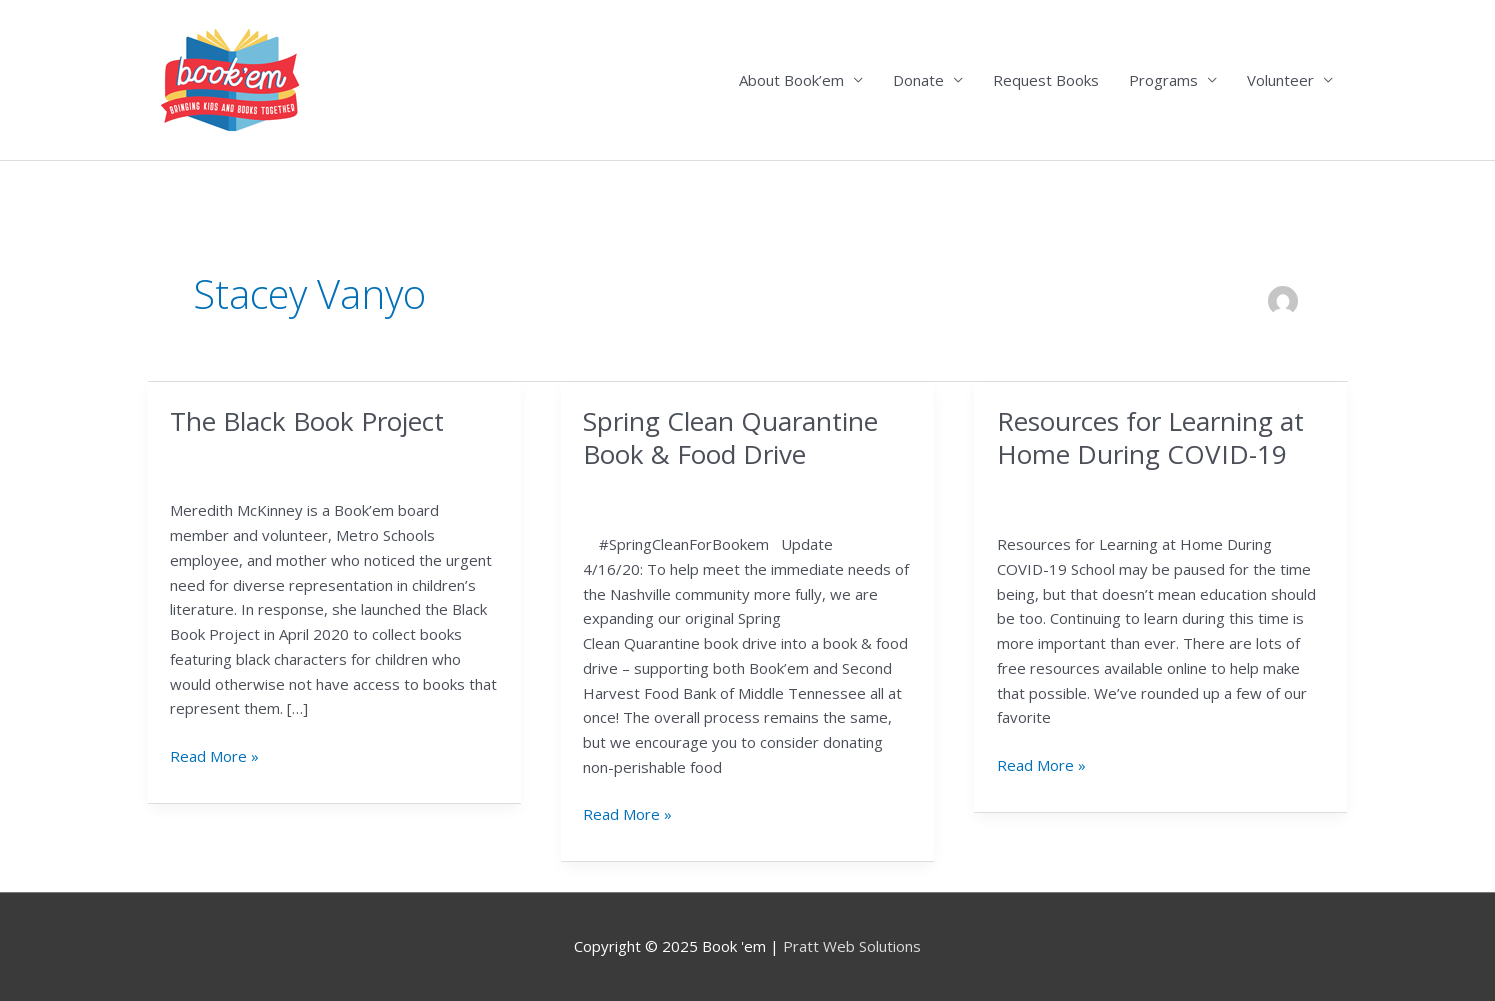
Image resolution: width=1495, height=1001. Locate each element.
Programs (1163, 80)
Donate (918, 80)
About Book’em (791, 80)
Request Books (1046, 80)
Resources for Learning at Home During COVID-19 (1150, 438)
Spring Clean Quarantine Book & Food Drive (730, 438)
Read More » (214, 756)
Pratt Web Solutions (852, 946)
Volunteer (1280, 80)
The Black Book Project (307, 421)
